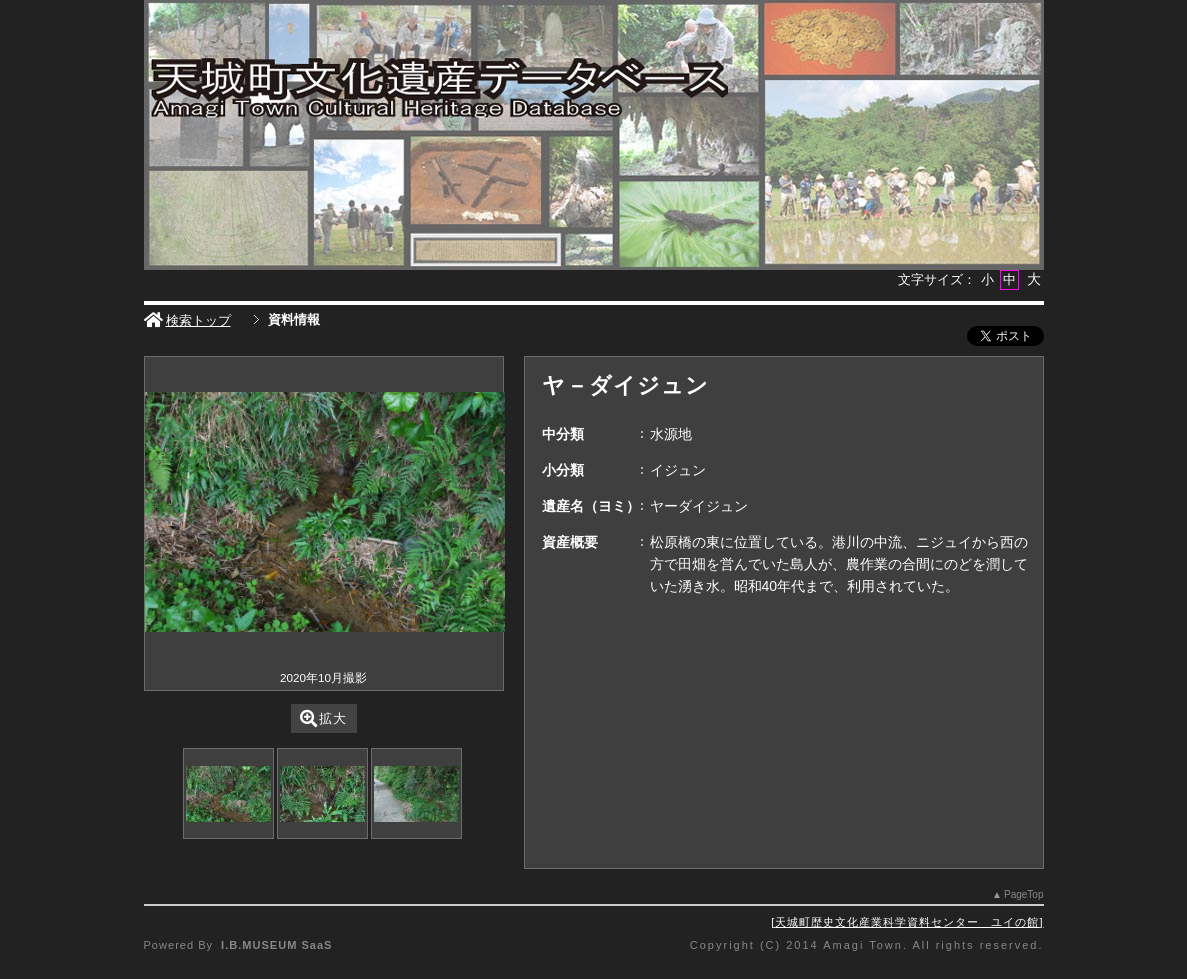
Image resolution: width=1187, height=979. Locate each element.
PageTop (1023, 894)
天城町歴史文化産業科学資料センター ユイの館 (907, 922)
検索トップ (187, 320)
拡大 (323, 718)
